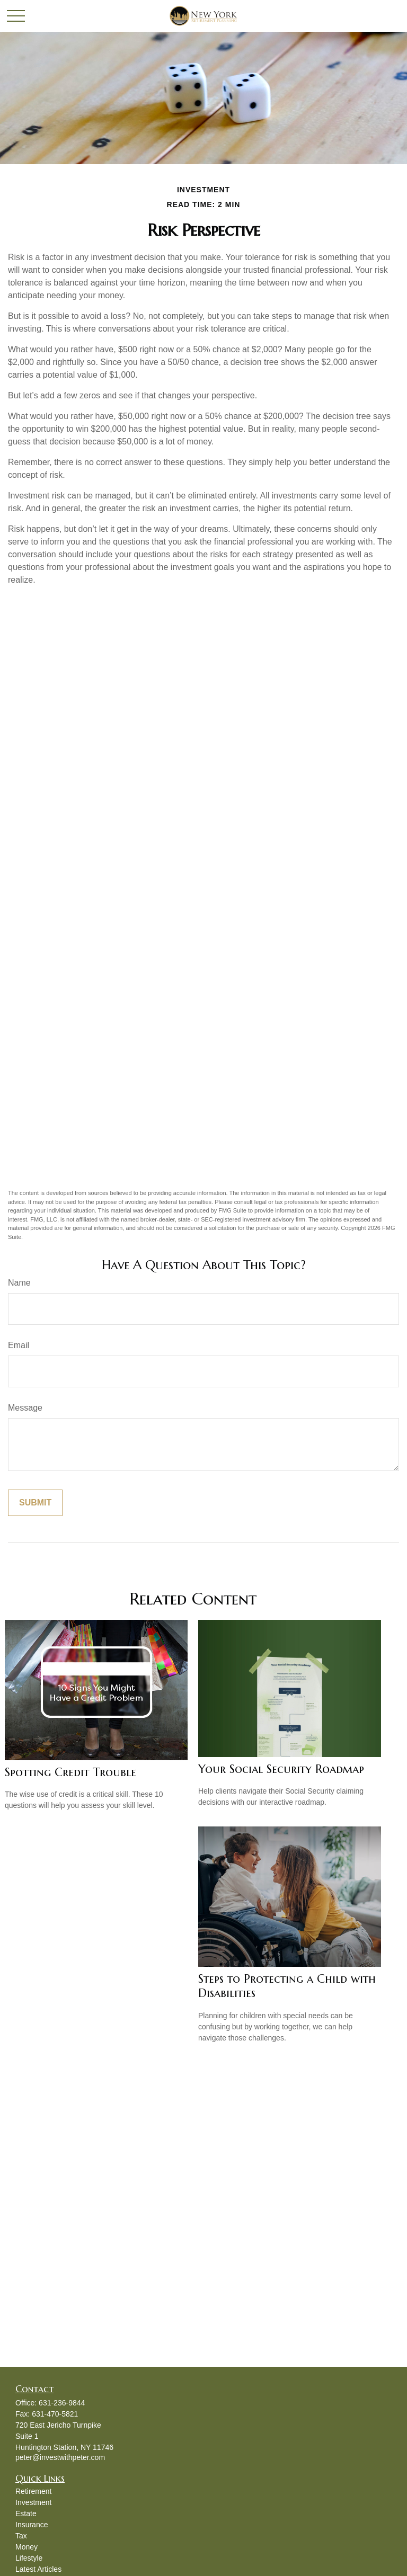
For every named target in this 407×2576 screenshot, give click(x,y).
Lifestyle (28, 2558)
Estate (26, 2513)
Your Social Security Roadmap (281, 1769)
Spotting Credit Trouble (70, 1772)
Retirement (33, 2491)
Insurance (31, 2524)
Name (19, 1282)
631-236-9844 (62, 2403)
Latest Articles (38, 2569)
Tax (21, 2536)
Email (18, 1345)
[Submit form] (35, 1503)
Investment (33, 2502)
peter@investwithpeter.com (60, 2457)
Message (25, 1407)
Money (26, 2547)
